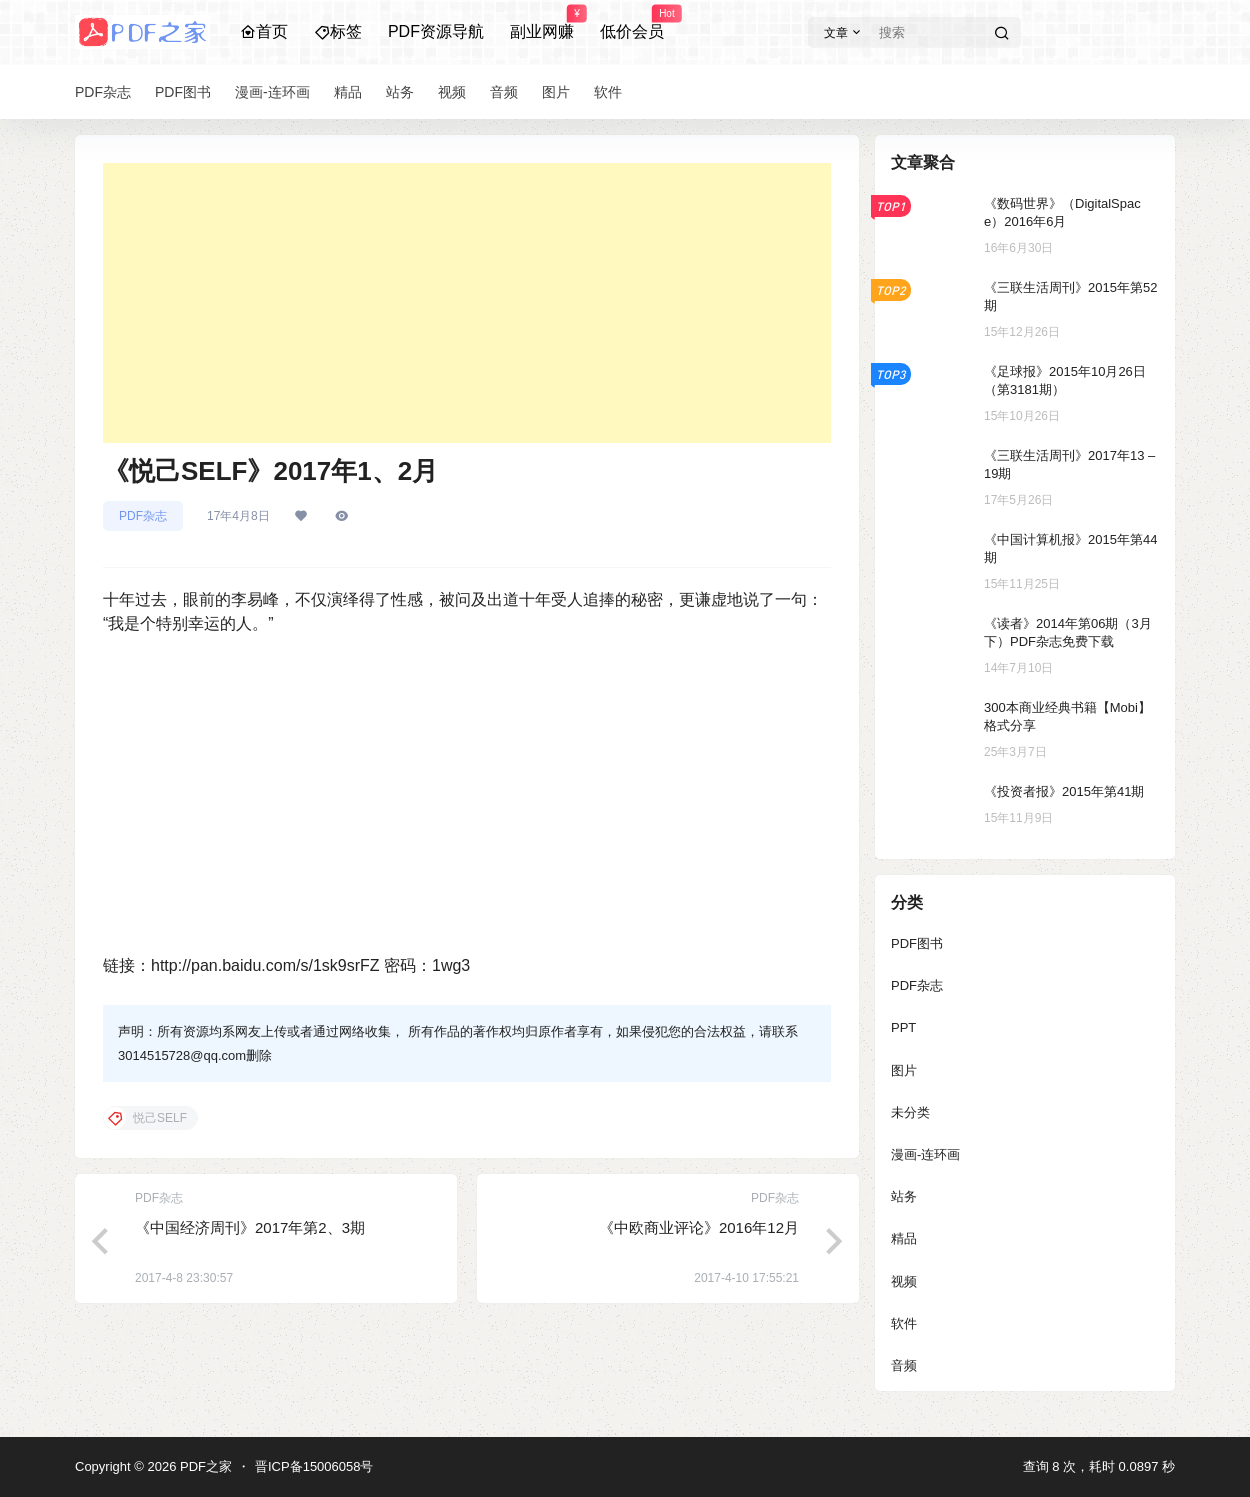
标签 (338, 31)
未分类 (910, 1112)
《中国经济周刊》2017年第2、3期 (250, 1227)
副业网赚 (542, 23)
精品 (904, 1238)
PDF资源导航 (436, 31)
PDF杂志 (143, 516)
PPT (903, 1027)
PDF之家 (204, 1466)
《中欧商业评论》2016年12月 (699, 1227)
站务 (904, 1196)
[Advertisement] (467, 303)
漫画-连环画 (925, 1154)
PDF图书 (917, 943)
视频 (904, 1281)
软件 (904, 1323)
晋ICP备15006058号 (314, 1466)
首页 (264, 31)
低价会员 (632, 23)
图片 (904, 1070)
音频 (904, 1365)
